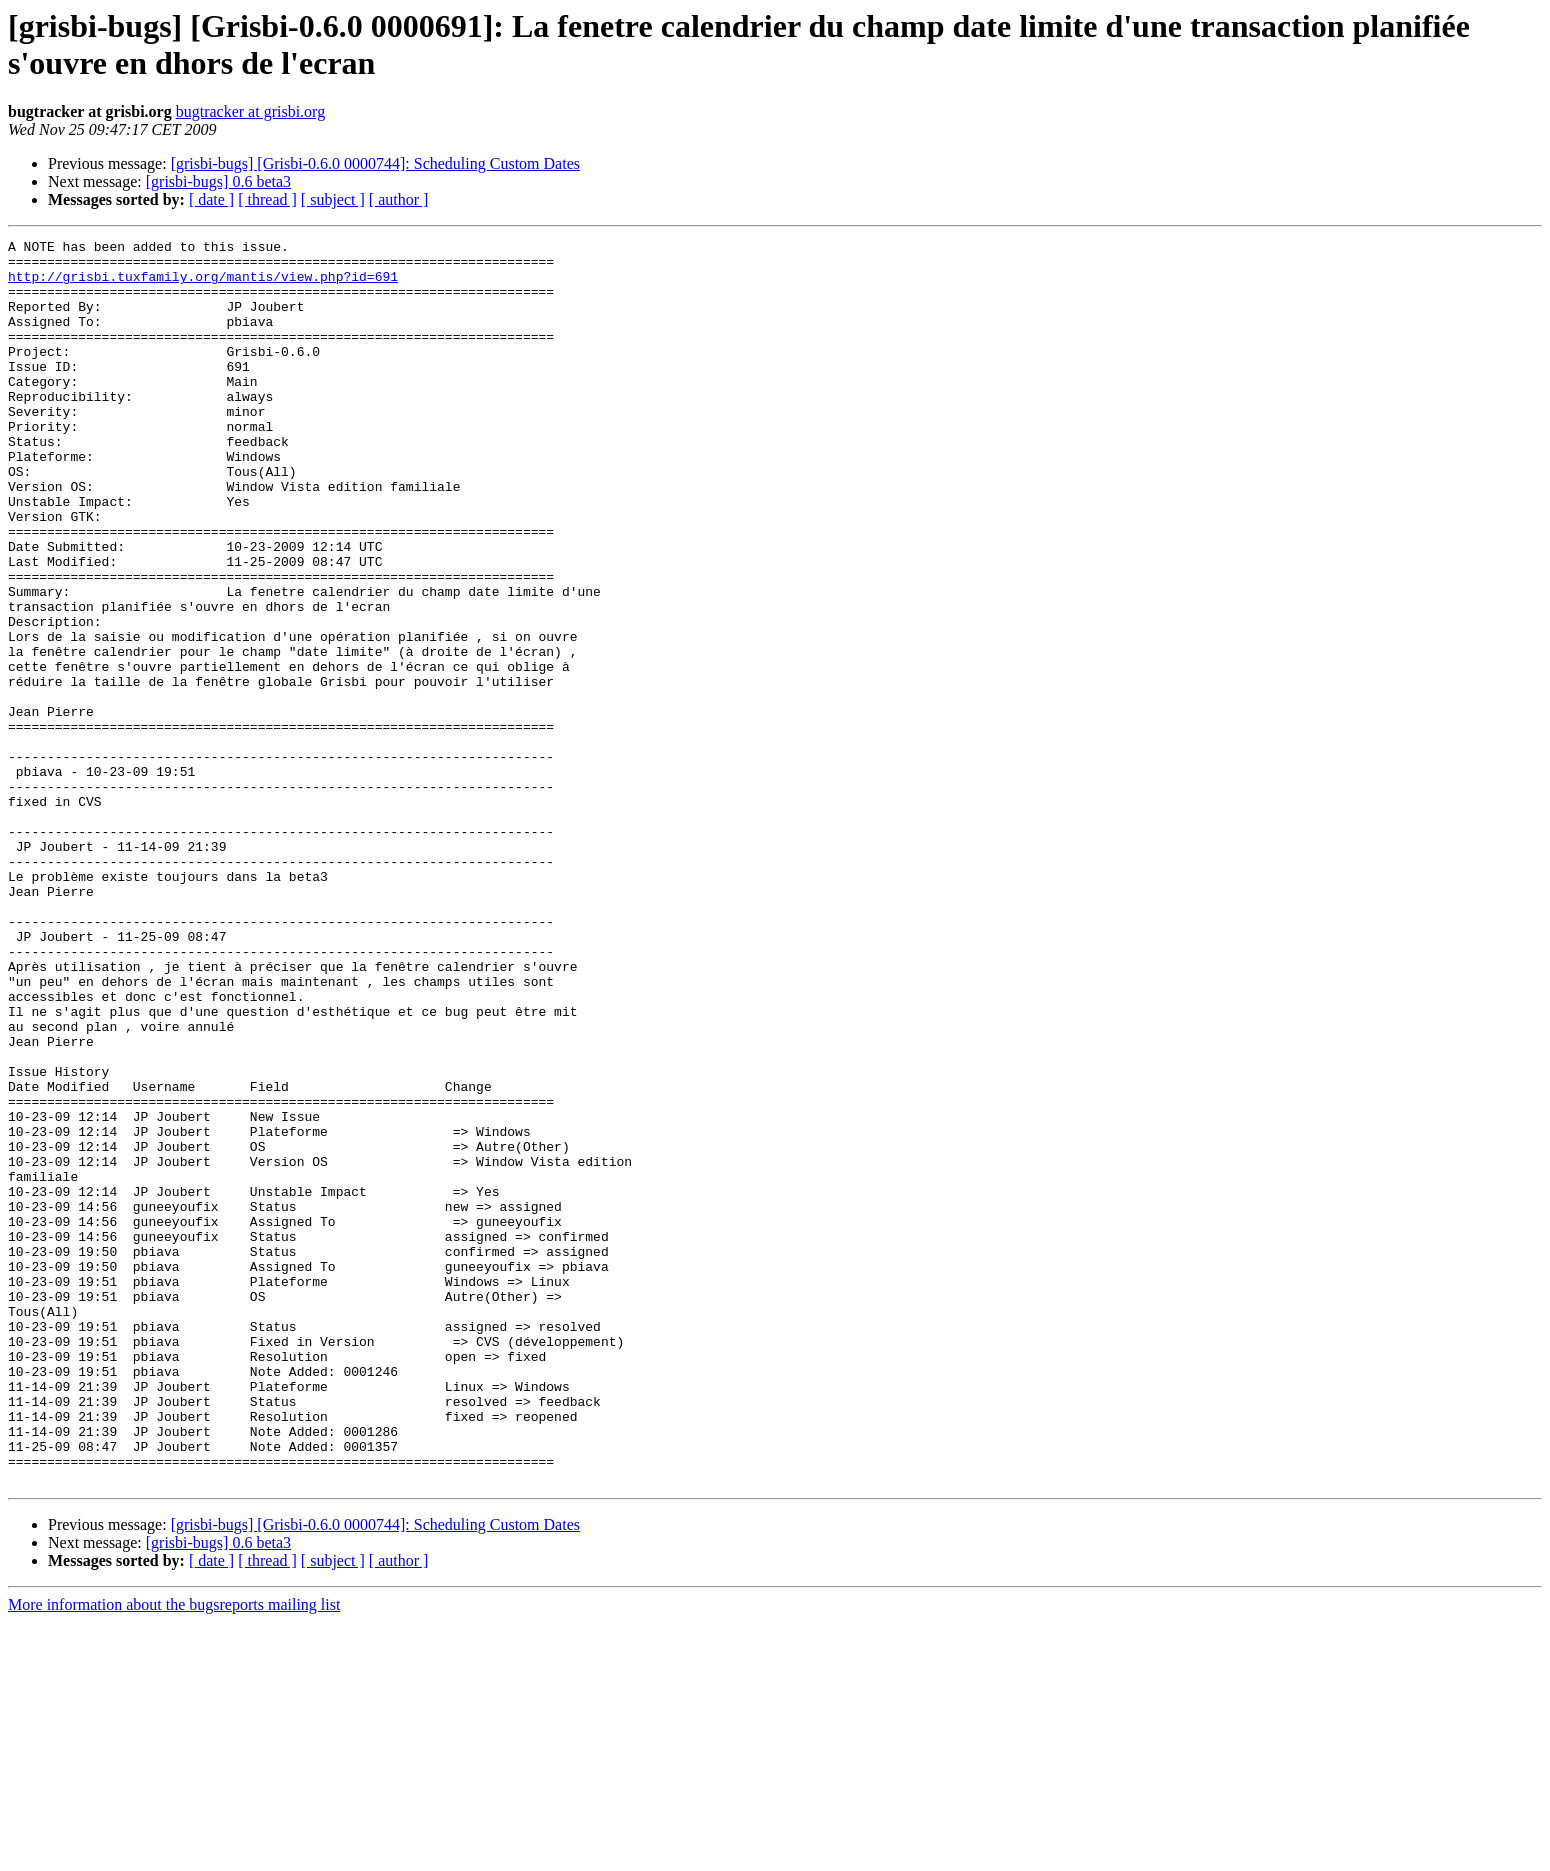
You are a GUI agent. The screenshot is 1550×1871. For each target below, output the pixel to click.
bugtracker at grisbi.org (250, 111)
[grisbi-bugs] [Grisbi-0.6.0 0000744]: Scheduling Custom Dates (375, 163)
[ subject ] (333, 199)
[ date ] (211, 199)
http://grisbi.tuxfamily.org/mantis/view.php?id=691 (203, 285)
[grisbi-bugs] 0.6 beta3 (218, 181)
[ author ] (399, 199)
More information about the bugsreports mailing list (174, 1853)
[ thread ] (267, 199)
